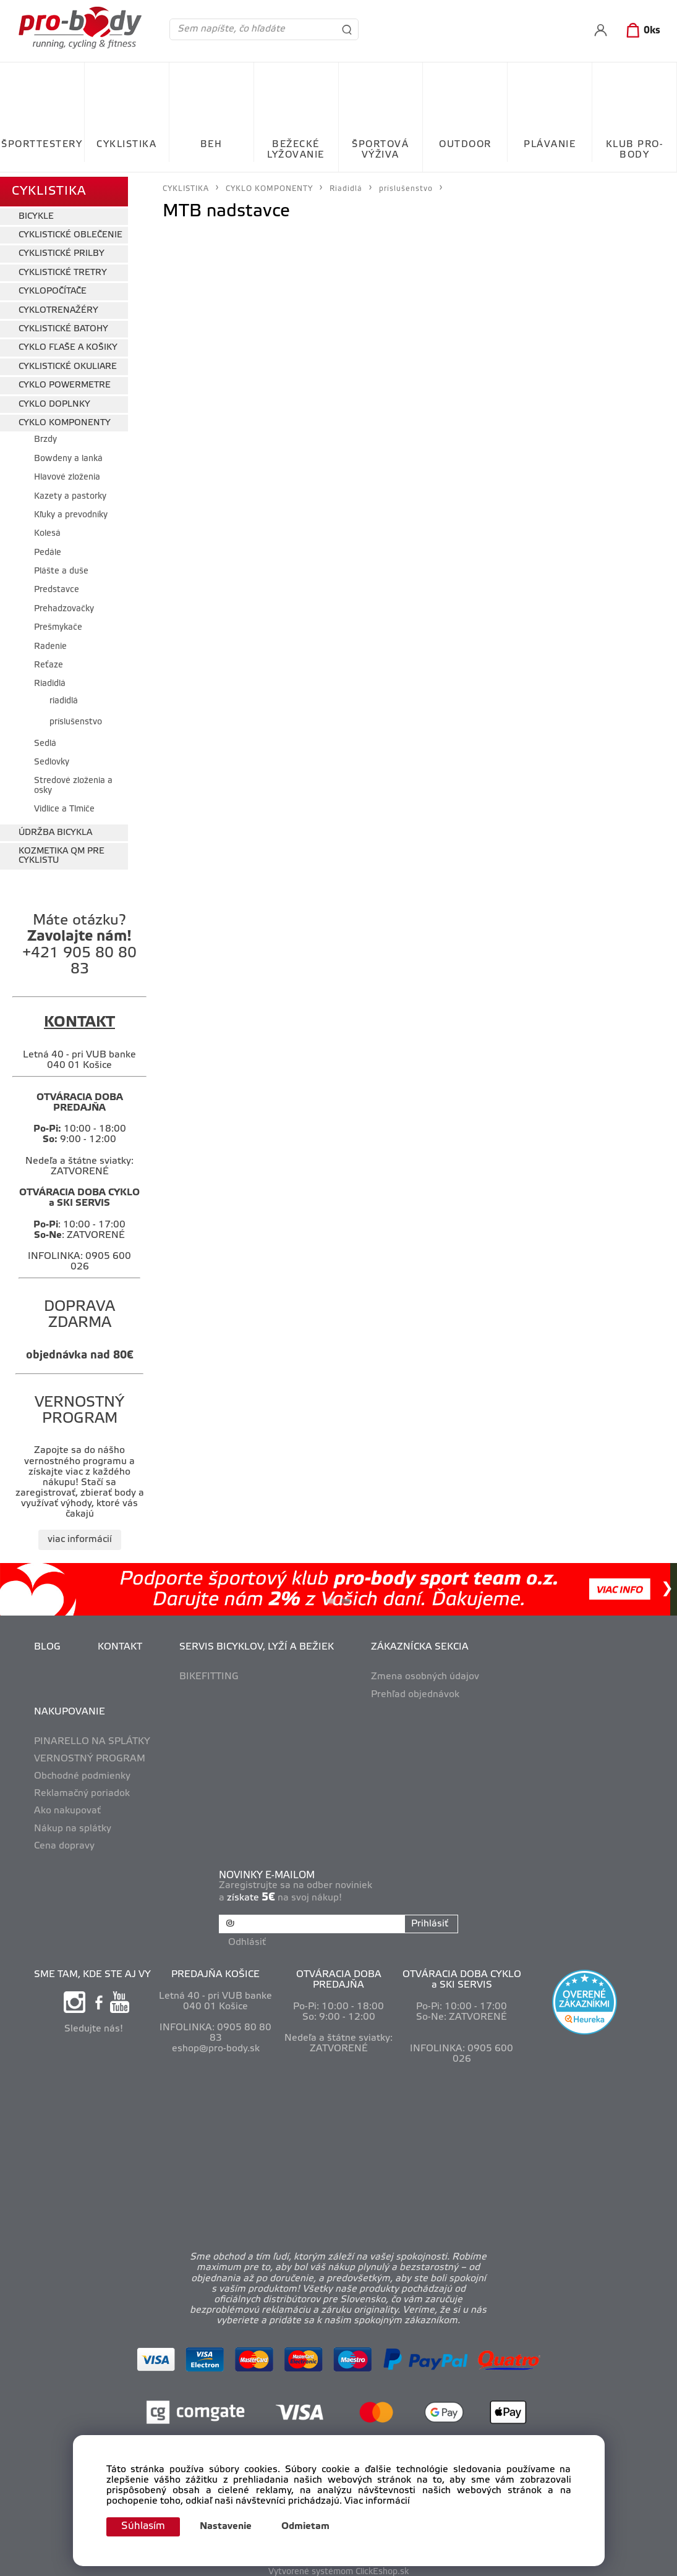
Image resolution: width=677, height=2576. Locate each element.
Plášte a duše (61, 567)
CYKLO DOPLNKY (54, 400)
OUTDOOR (465, 144)
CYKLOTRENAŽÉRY (58, 306)
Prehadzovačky (64, 605)
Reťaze (48, 661)
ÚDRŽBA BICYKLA (55, 828)
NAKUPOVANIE (69, 1707)
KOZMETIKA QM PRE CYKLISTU (61, 851)
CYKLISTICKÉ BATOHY (63, 325)
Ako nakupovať (67, 1807)
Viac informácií (377, 2500)
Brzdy (45, 436)
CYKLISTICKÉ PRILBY (61, 250)
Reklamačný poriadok (82, 1790)
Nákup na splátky (72, 1824)
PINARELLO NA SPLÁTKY (92, 1737)
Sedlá (45, 739)
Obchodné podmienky (82, 1772)
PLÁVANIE (550, 144)
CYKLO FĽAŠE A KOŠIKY (68, 344)
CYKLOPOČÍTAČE (53, 288)
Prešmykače (58, 624)
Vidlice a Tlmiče (64, 806)
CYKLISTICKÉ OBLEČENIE (70, 231)
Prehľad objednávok (415, 1690)
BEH (211, 144)
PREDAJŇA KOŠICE (215, 1968)
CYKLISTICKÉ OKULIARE (68, 362)
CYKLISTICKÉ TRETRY (63, 269)
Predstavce (56, 586)
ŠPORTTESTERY (41, 144)
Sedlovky (51, 758)
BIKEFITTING (209, 1673)
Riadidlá (50, 680)
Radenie (50, 642)
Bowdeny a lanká (68, 455)
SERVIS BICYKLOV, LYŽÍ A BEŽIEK (256, 1643)
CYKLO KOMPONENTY (65, 419)
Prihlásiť (428, 1919)
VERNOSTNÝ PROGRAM (89, 1754)
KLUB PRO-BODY (634, 149)
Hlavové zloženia (67, 473)
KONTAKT (120, 1643)
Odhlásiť (249, 1935)
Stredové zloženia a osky (73, 781)
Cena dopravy (64, 1841)
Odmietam (310, 2526)
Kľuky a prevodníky (71, 511)
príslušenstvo (75, 718)
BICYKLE (36, 212)
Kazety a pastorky (70, 492)
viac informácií (80, 1535)
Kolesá (47, 530)
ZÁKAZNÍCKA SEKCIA (420, 1643)
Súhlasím (145, 2526)
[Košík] (640, 31)
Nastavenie (230, 2526)
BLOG (47, 1643)
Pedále (47, 548)
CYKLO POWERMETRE (65, 382)
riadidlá (63, 697)
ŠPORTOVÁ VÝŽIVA (380, 149)
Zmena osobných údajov (425, 1673)
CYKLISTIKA (126, 144)
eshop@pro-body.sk (216, 2042)
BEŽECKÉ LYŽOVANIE (296, 149)
